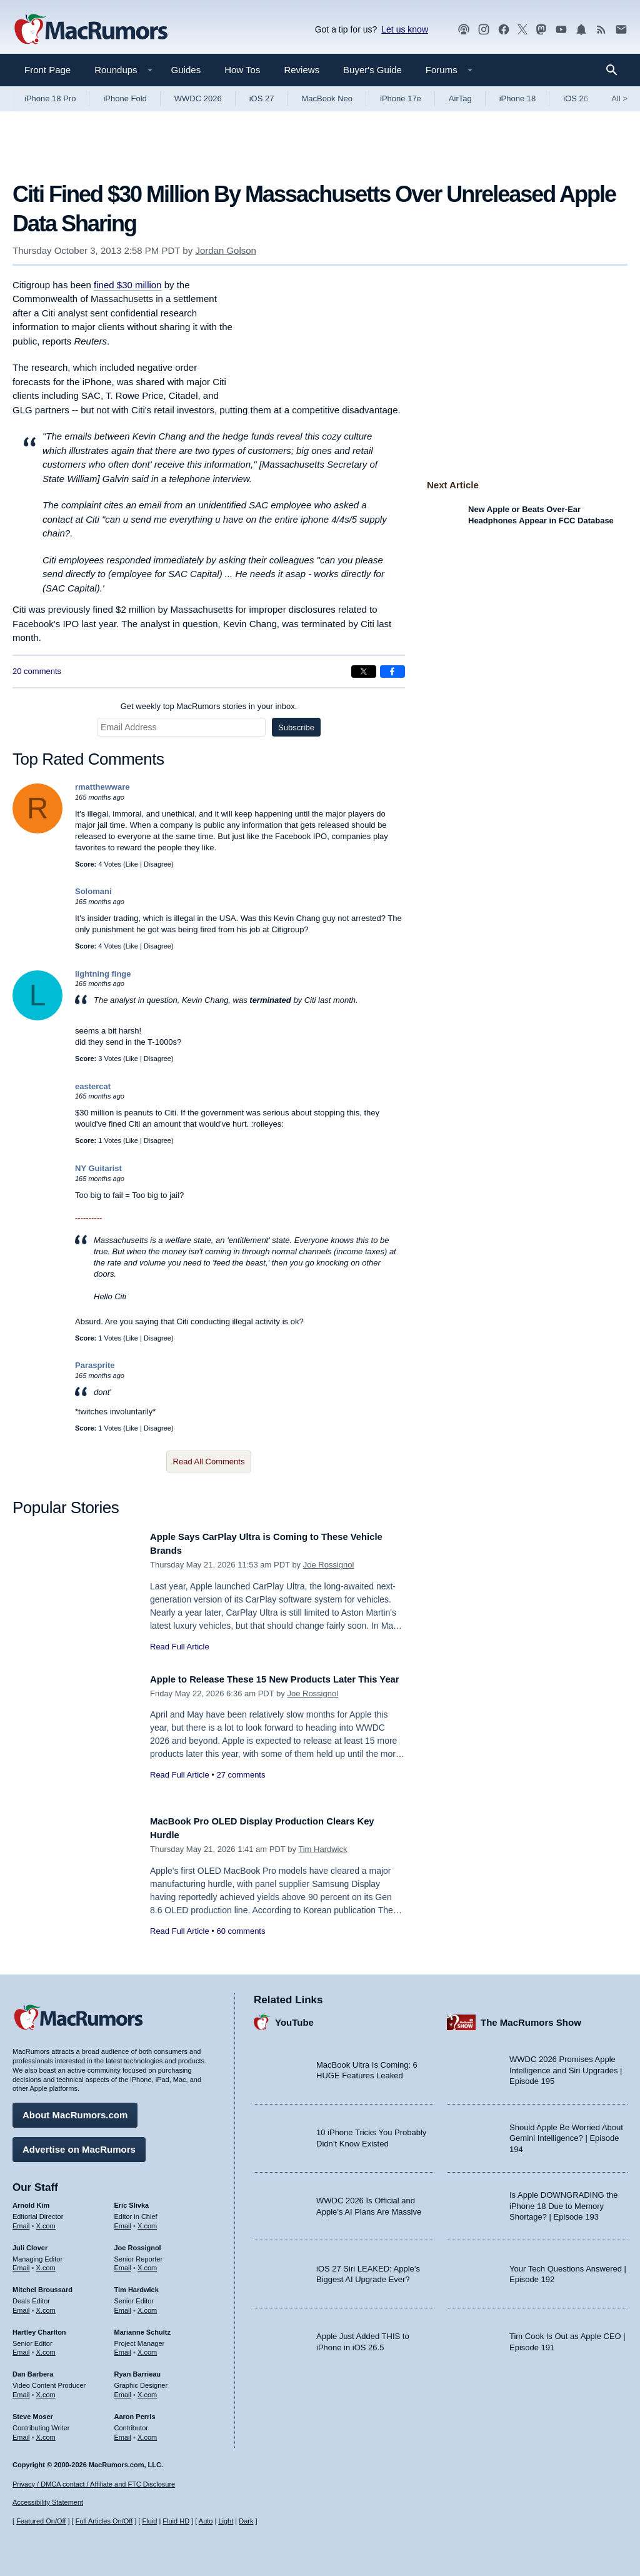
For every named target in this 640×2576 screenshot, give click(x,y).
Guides (186, 69)
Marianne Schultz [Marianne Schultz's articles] (142, 2327)
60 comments (240, 1931)
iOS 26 (575, 98)
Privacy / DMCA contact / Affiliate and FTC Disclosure (93, 2484)
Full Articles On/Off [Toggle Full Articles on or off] (104, 2521)
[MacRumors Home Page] (90, 30)
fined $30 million (127, 284)
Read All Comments (209, 1461)
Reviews (301, 69)
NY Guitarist (98, 1168)
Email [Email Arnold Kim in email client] (21, 2221)
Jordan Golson (225, 250)
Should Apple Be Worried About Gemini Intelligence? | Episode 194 (566, 2133)
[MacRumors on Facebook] (504, 29)
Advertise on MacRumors (79, 2145)
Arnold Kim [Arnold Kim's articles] (30, 2201)
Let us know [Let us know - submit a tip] (404, 29)
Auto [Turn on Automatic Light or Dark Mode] (206, 2521)
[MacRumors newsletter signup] (621, 29)
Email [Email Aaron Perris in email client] (123, 2432)
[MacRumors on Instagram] (484, 29)
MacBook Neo (326, 98)
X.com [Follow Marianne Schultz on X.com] (147, 2348)
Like (132, 864)
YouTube (294, 2017)
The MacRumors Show (531, 2017)
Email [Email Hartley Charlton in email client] (21, 2348)
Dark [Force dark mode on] (246, 2521)
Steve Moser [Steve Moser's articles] (32, 2411)
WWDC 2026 (198, 98)
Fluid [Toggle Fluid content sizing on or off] (149, 2521)
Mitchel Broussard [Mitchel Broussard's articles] (42, 2285)
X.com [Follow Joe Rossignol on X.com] (147, 2263)
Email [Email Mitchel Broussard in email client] (21, 2306)
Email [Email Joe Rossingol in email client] (123, 2263)
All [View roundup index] (619, 98)
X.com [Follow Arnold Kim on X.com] (46, 2221)
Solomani (93, 891)
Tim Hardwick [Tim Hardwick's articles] (136, 2285)
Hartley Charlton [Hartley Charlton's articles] (39, 2327)
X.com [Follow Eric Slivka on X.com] (147, 2221)
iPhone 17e (400, 98)
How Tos (242, 69)
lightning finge (103, 974)
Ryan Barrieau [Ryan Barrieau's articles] (137, 2369)
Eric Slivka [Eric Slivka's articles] (131, 2201)
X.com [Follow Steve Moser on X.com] (46, 2432)
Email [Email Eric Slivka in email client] (123, 2221)
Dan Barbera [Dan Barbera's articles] (32, 2369)
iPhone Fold (124, 98)
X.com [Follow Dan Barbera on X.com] (46, 2390)
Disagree (157, 864)
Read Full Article (179, 1646)
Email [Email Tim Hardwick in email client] (123, 2306)
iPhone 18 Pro (50, 98)
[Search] (616, 70)
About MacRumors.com (75, 2110)
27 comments (240, 1788)
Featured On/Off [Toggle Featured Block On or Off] (41, 2521)
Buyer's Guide (372, 69)
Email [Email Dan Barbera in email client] (21, 2390)
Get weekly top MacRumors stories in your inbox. (209, 706)
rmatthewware (102, 787)
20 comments (36, 671)
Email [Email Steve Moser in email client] (21, 2432)
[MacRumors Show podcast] (464, 29)
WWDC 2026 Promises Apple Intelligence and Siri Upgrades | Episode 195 (565, 2065)
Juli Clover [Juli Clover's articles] (30, 2242)
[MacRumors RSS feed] (601, 29)
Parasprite (95, 1365)
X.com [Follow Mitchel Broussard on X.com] (46, 2306)
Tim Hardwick (322, 1849)
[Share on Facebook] (392, 671)
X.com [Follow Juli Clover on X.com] (46, 2263)
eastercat (93, 1086)
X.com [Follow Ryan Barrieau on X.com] (147, 2390)
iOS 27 (261, 98)
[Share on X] (363, 671)
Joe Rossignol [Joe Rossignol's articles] (137, 2242)
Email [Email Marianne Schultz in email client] (123, 2348)
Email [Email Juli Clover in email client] (21, 2263)
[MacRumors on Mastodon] (541, 29)
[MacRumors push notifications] (581, 29)
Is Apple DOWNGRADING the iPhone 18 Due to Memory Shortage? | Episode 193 (563, 2201)
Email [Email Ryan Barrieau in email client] (123, 2390)
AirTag (460, 98)
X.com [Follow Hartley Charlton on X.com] (46, 2348)
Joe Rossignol (328, 1564)
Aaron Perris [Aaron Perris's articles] (135, 2411)
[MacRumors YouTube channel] (561, 29)
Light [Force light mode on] (225, 2521)
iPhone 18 (517, 98)
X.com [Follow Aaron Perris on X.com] (147, 2432)
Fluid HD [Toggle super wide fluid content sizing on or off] (175, 2521)
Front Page (47, 69)
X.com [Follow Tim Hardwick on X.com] (147, 2306)
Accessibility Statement (47, 2502)
